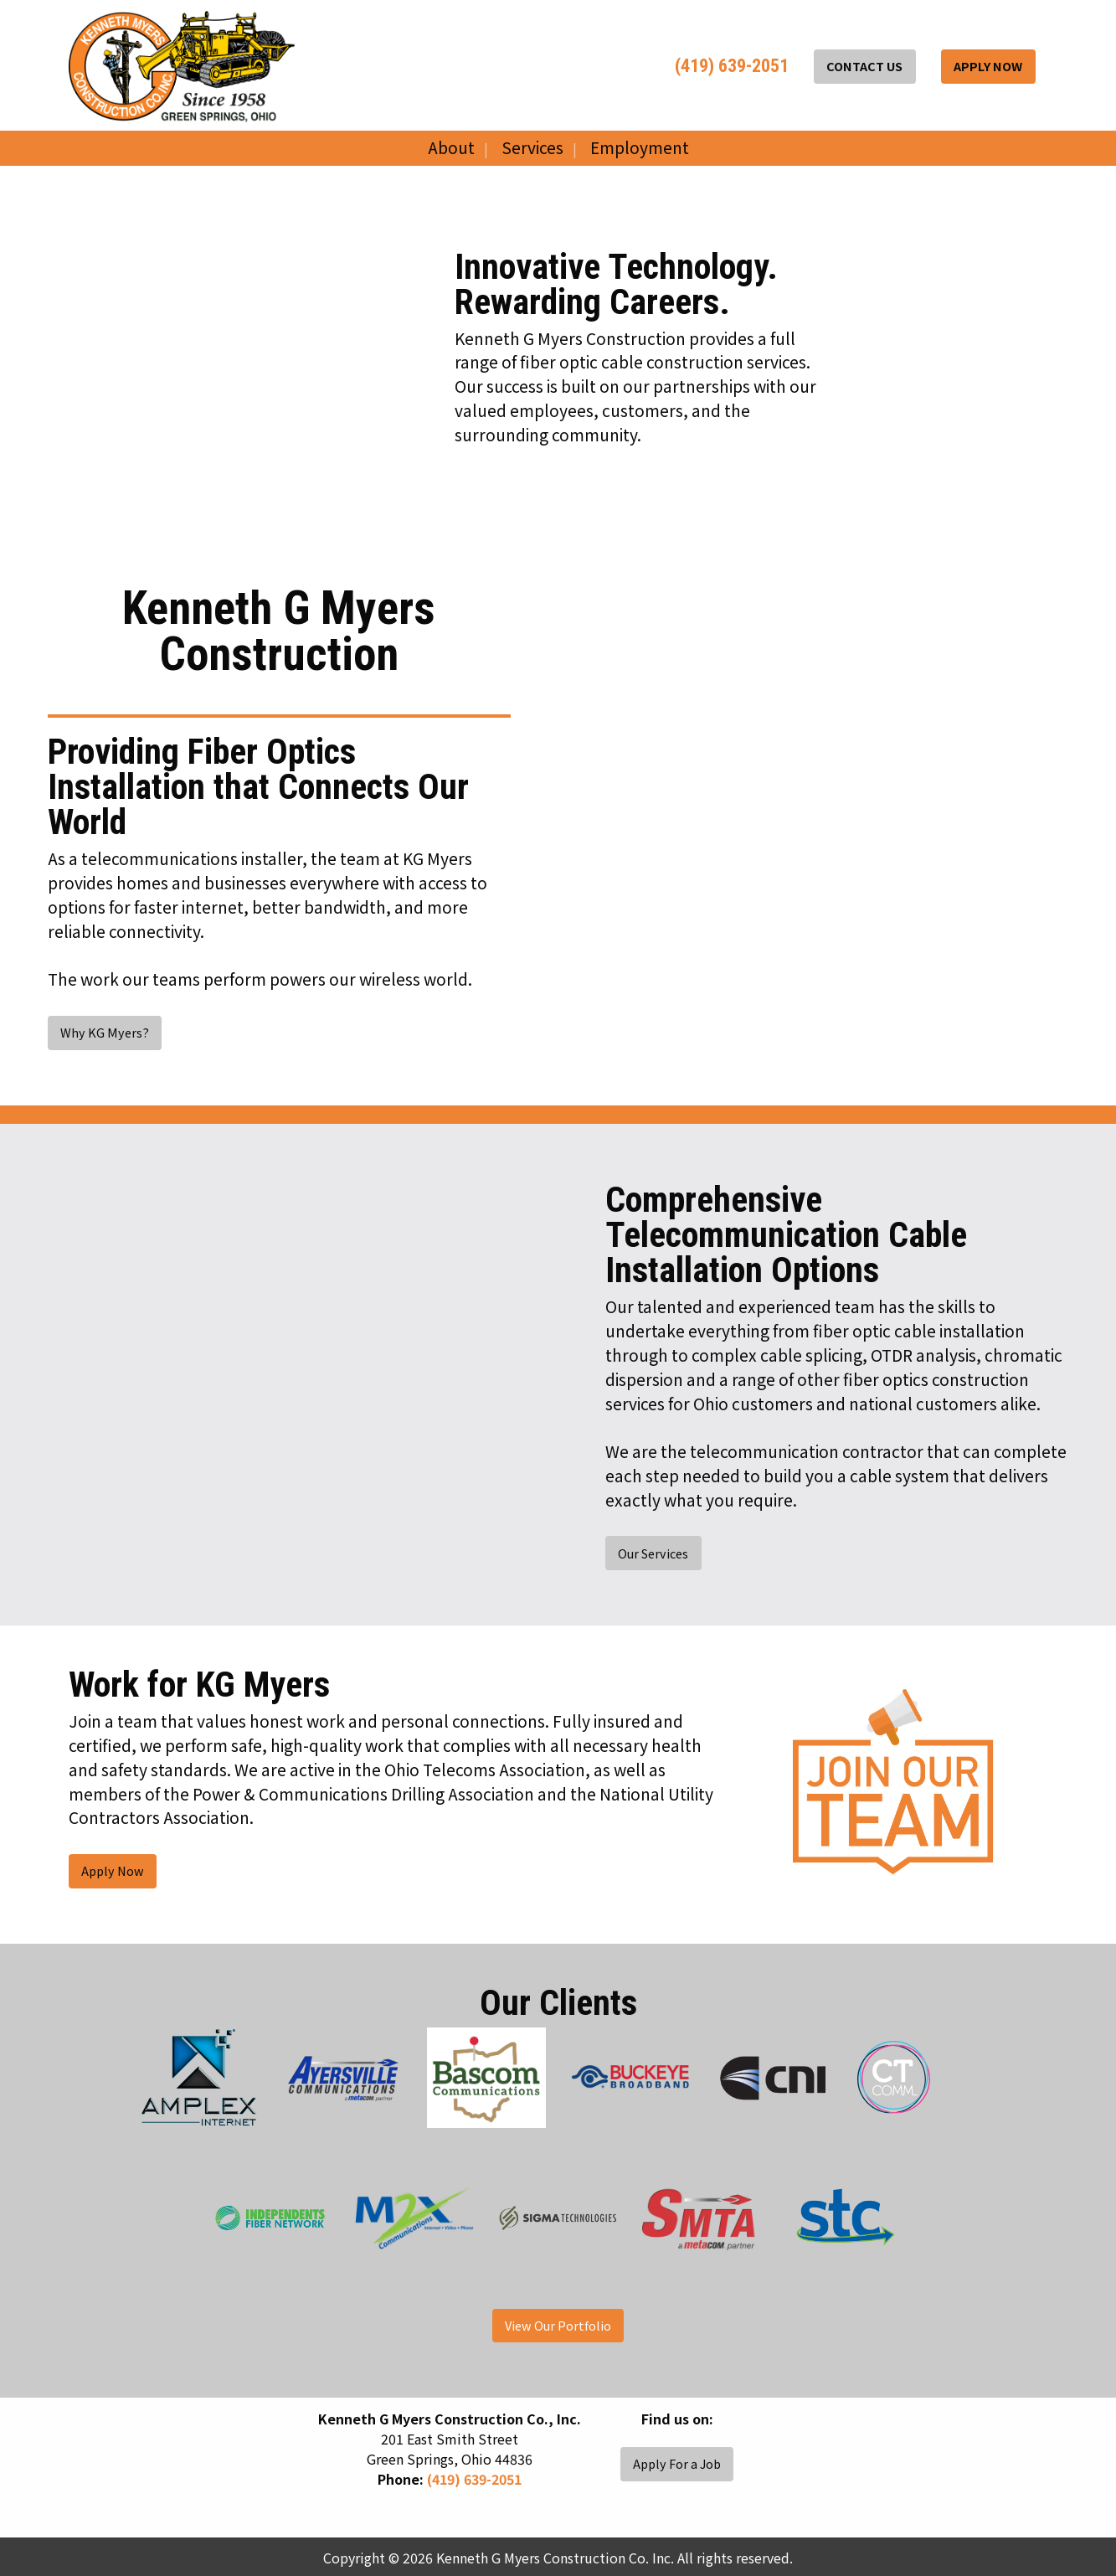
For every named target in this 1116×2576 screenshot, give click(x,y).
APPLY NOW (988, 66)
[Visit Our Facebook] (619, 2438)
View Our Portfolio (558, 2325)
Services (532, 147)
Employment (639, 147)
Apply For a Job (677, 2463)
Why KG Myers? (104, 1032)
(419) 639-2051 (730, 65)
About (451, 147)
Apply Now (112, 1870)
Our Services (653, 1553)
